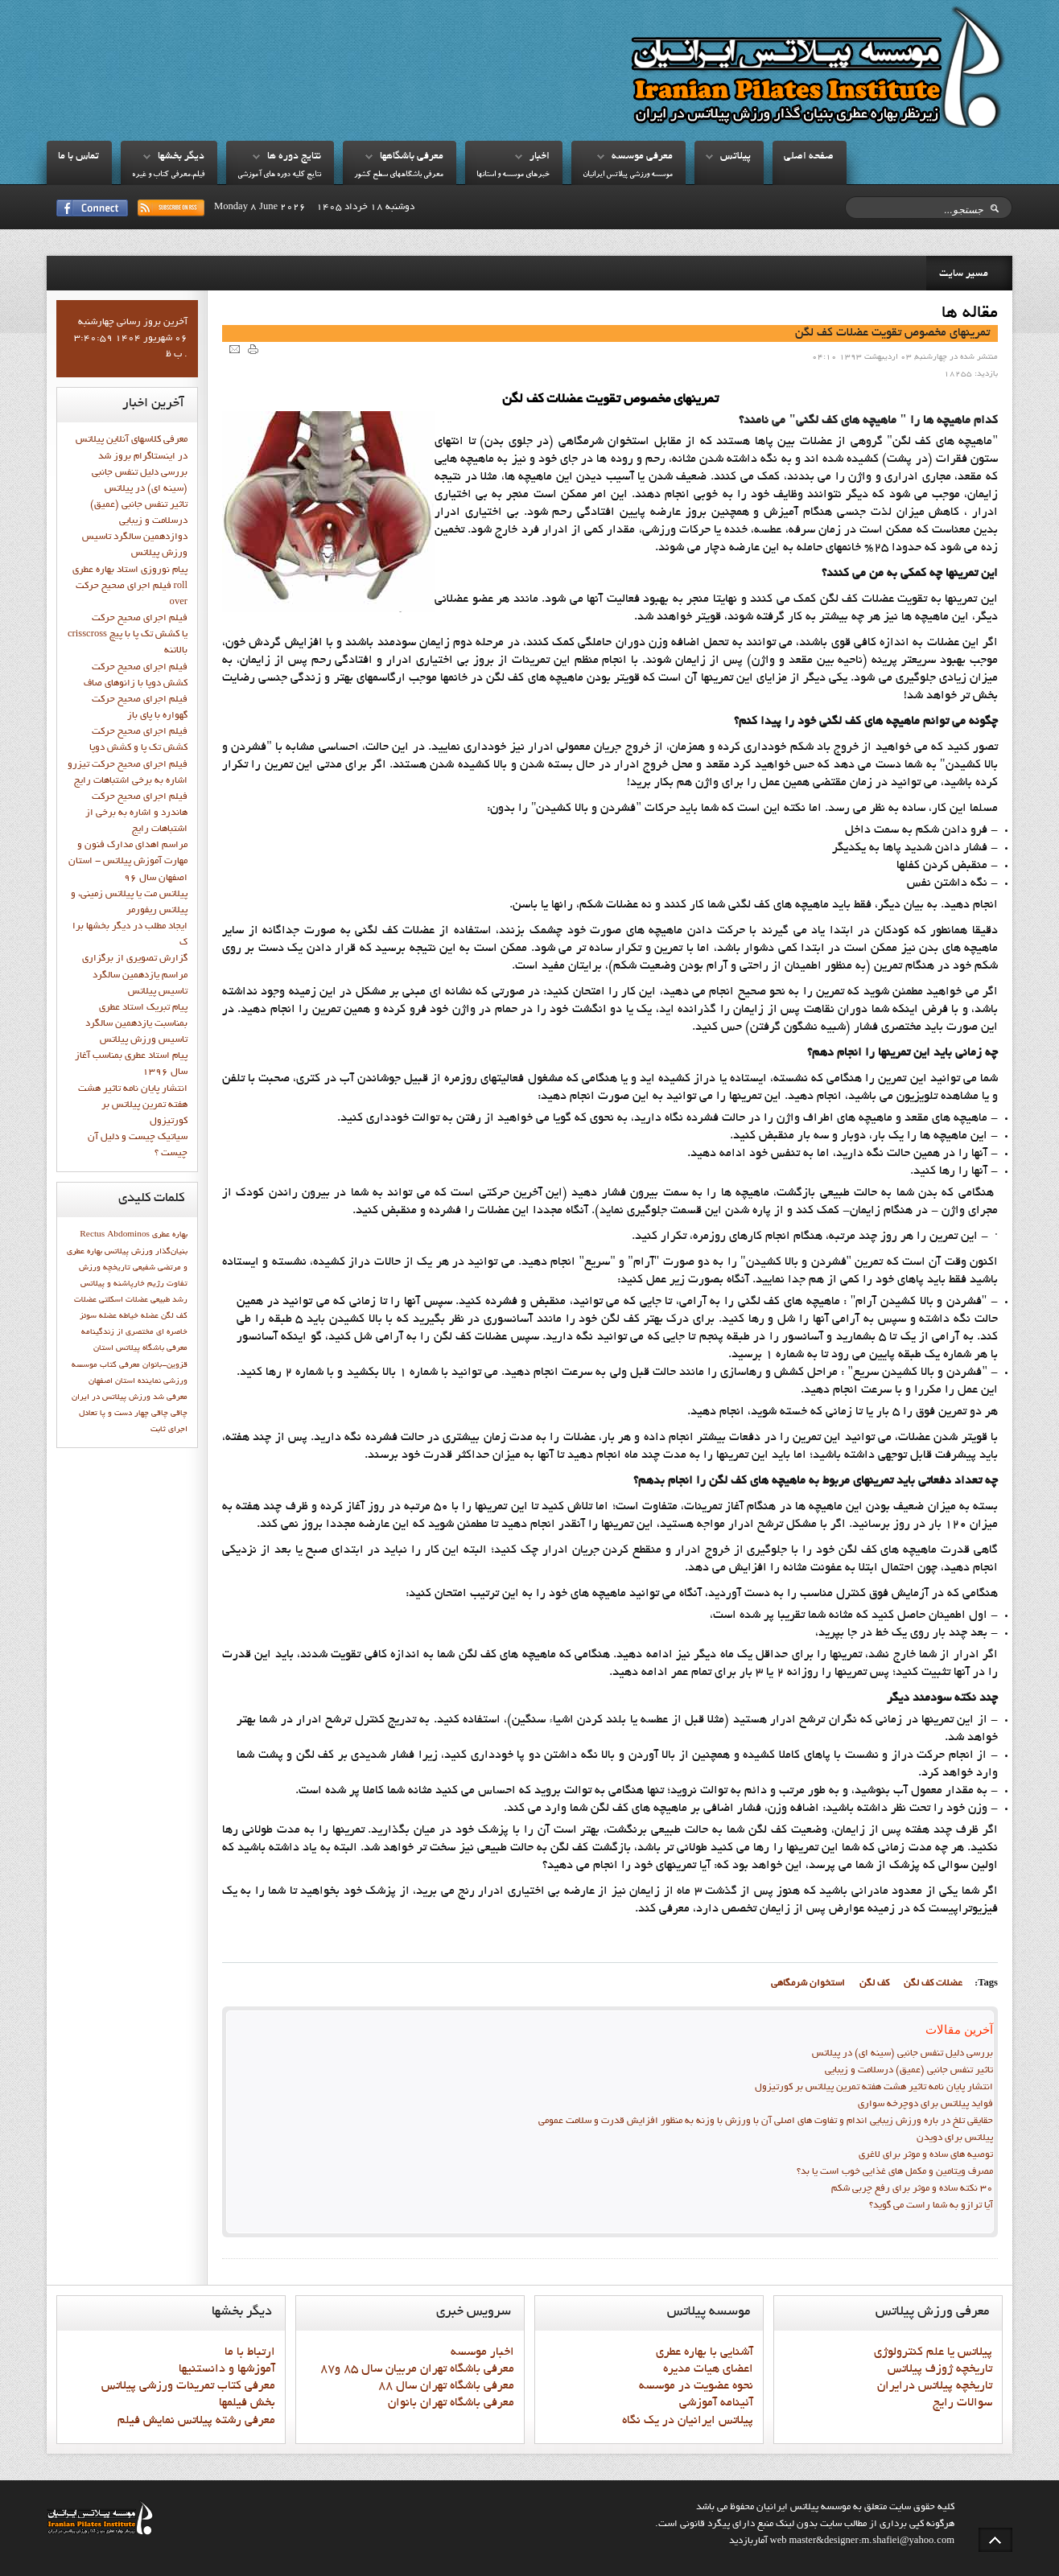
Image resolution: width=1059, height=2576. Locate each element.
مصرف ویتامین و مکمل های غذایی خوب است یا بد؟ (895, 2172)
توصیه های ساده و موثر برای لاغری (926, 2155)
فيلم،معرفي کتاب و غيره (168, 175)
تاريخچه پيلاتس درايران (934, 2386)
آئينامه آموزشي (716, 2403)
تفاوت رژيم (167, 1284)
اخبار (540, 157)
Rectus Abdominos (115, 1235)
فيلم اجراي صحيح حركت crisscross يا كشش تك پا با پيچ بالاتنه (127, 635)
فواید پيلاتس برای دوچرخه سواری (925, 2104)
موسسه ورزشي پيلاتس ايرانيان (628, 175)
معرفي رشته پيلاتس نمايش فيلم (196, 2420)
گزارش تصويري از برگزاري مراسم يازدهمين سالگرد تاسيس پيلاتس (134, 975)
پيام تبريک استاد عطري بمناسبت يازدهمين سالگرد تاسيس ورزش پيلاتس (136, 1024)
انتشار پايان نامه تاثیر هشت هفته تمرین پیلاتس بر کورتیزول (874, 2087)
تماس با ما (78, 157)
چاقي (179, 1413)
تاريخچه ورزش (104, 1268)
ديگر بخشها (181, 157)
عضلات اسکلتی (123, 1300)
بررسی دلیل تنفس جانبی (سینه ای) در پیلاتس (902, 2054)
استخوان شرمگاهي (808, 1984)
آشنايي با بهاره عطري (704, 2352)
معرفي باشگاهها (411, 157)
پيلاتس (735, 157)
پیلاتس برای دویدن (955, 2138)
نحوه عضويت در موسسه (696, 2386)
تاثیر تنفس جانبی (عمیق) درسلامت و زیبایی (909, 2071)
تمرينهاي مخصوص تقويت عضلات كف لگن (892, 333)
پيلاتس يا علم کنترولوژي (933, 2352)
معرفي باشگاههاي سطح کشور (398, 175)
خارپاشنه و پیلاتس (112, 1284)
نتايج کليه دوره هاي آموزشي (279, 175)
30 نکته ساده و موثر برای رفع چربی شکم (912, 2189)
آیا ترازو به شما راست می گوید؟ (931, 2206)
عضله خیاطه (139, 1316)
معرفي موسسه (642, 157)
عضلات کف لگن (933, 1984)
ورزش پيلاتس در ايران (111, 1397)
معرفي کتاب (120, 1365)
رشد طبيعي (168, 1300)
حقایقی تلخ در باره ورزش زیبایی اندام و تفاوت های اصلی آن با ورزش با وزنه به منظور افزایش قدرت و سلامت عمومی (765, 2121)
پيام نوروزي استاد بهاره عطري (129, 570)
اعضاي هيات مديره (708, 2369)
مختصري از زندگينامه (117, 1332)
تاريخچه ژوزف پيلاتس (940, 2369)
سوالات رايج (962, 2403)
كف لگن (874, 1984)
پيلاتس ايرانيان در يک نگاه (687, 2420)
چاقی (159, 1413)
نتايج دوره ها (294, 157)
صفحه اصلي (809, 157)
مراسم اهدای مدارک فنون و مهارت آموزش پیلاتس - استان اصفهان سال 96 (127, 862)
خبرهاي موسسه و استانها (513, 175)
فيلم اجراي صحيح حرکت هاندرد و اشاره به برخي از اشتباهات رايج (136, 813)
